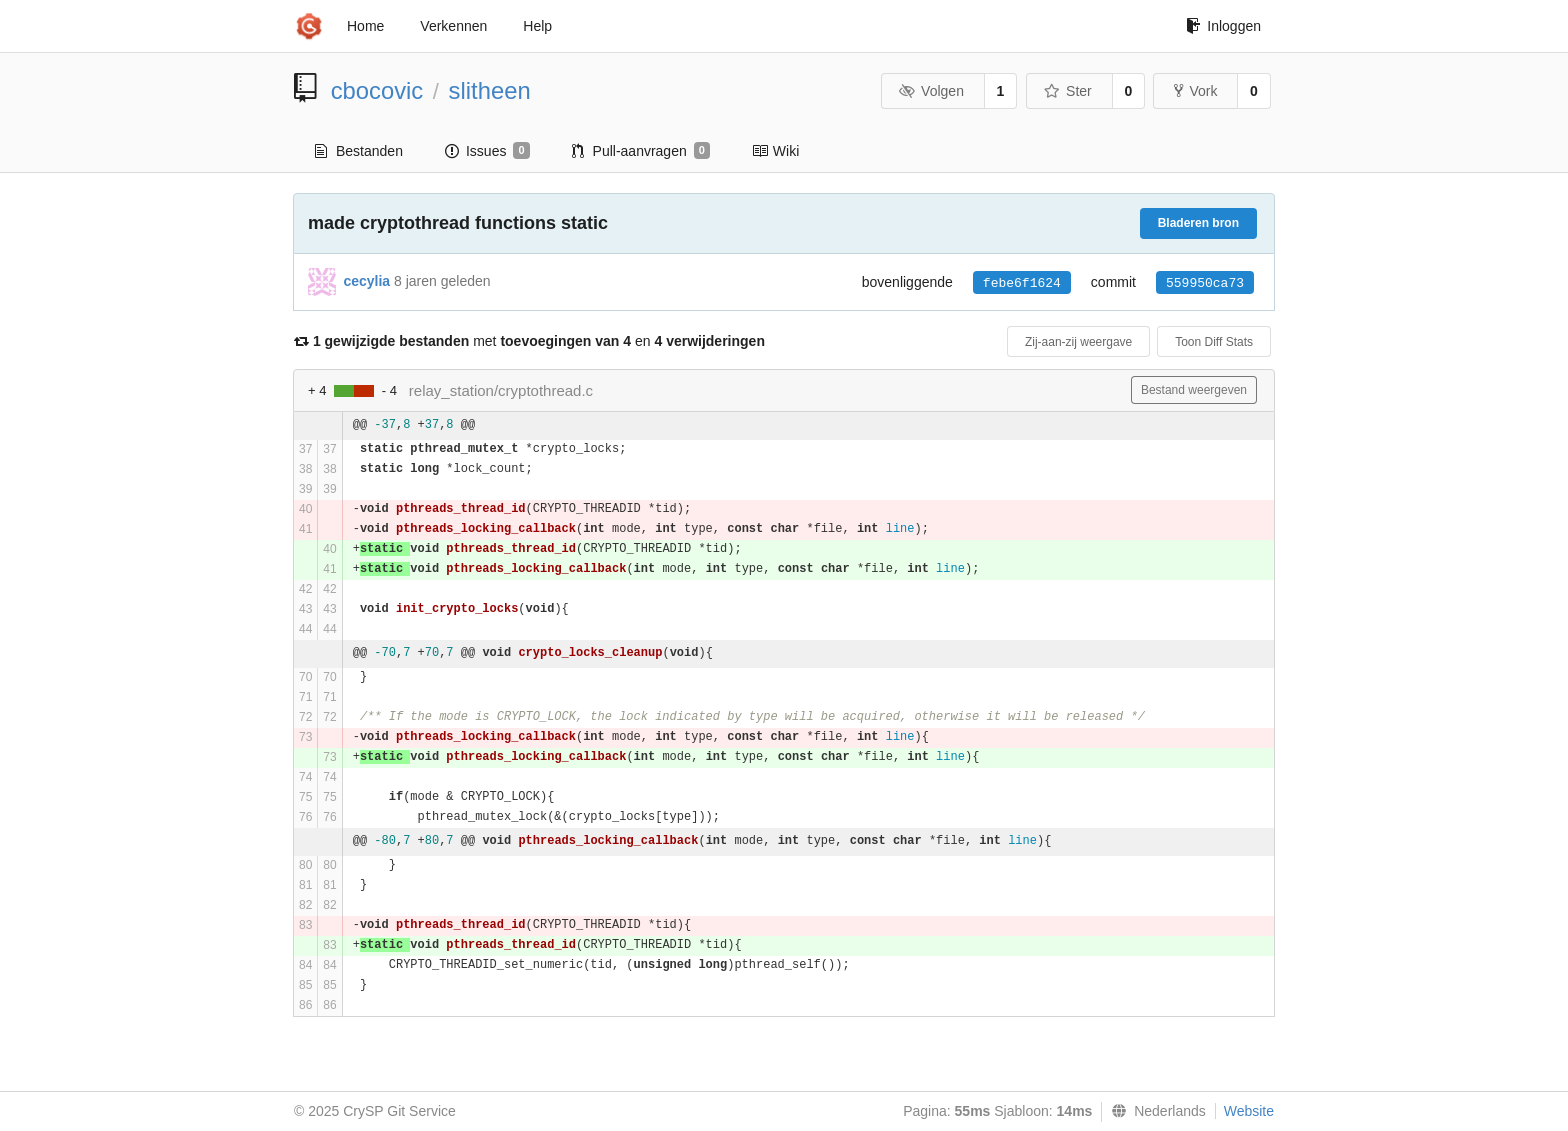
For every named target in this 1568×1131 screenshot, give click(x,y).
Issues (487, 151)
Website (1249, 1111)
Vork (1195, 91)
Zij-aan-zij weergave (1078, 342)
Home (365, 26)
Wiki (775, 151)
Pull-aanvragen (641, 151)
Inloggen (1223, 26)
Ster (1068, 91)
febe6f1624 (1022, 283)
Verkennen (453, 26)
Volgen (931, 91)
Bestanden (359, 151)
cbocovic (377, 90)
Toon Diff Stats (1214, 342)
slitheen (490, 90)
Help (537, 26)
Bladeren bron (1198, 223)
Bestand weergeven (1194, 390)
